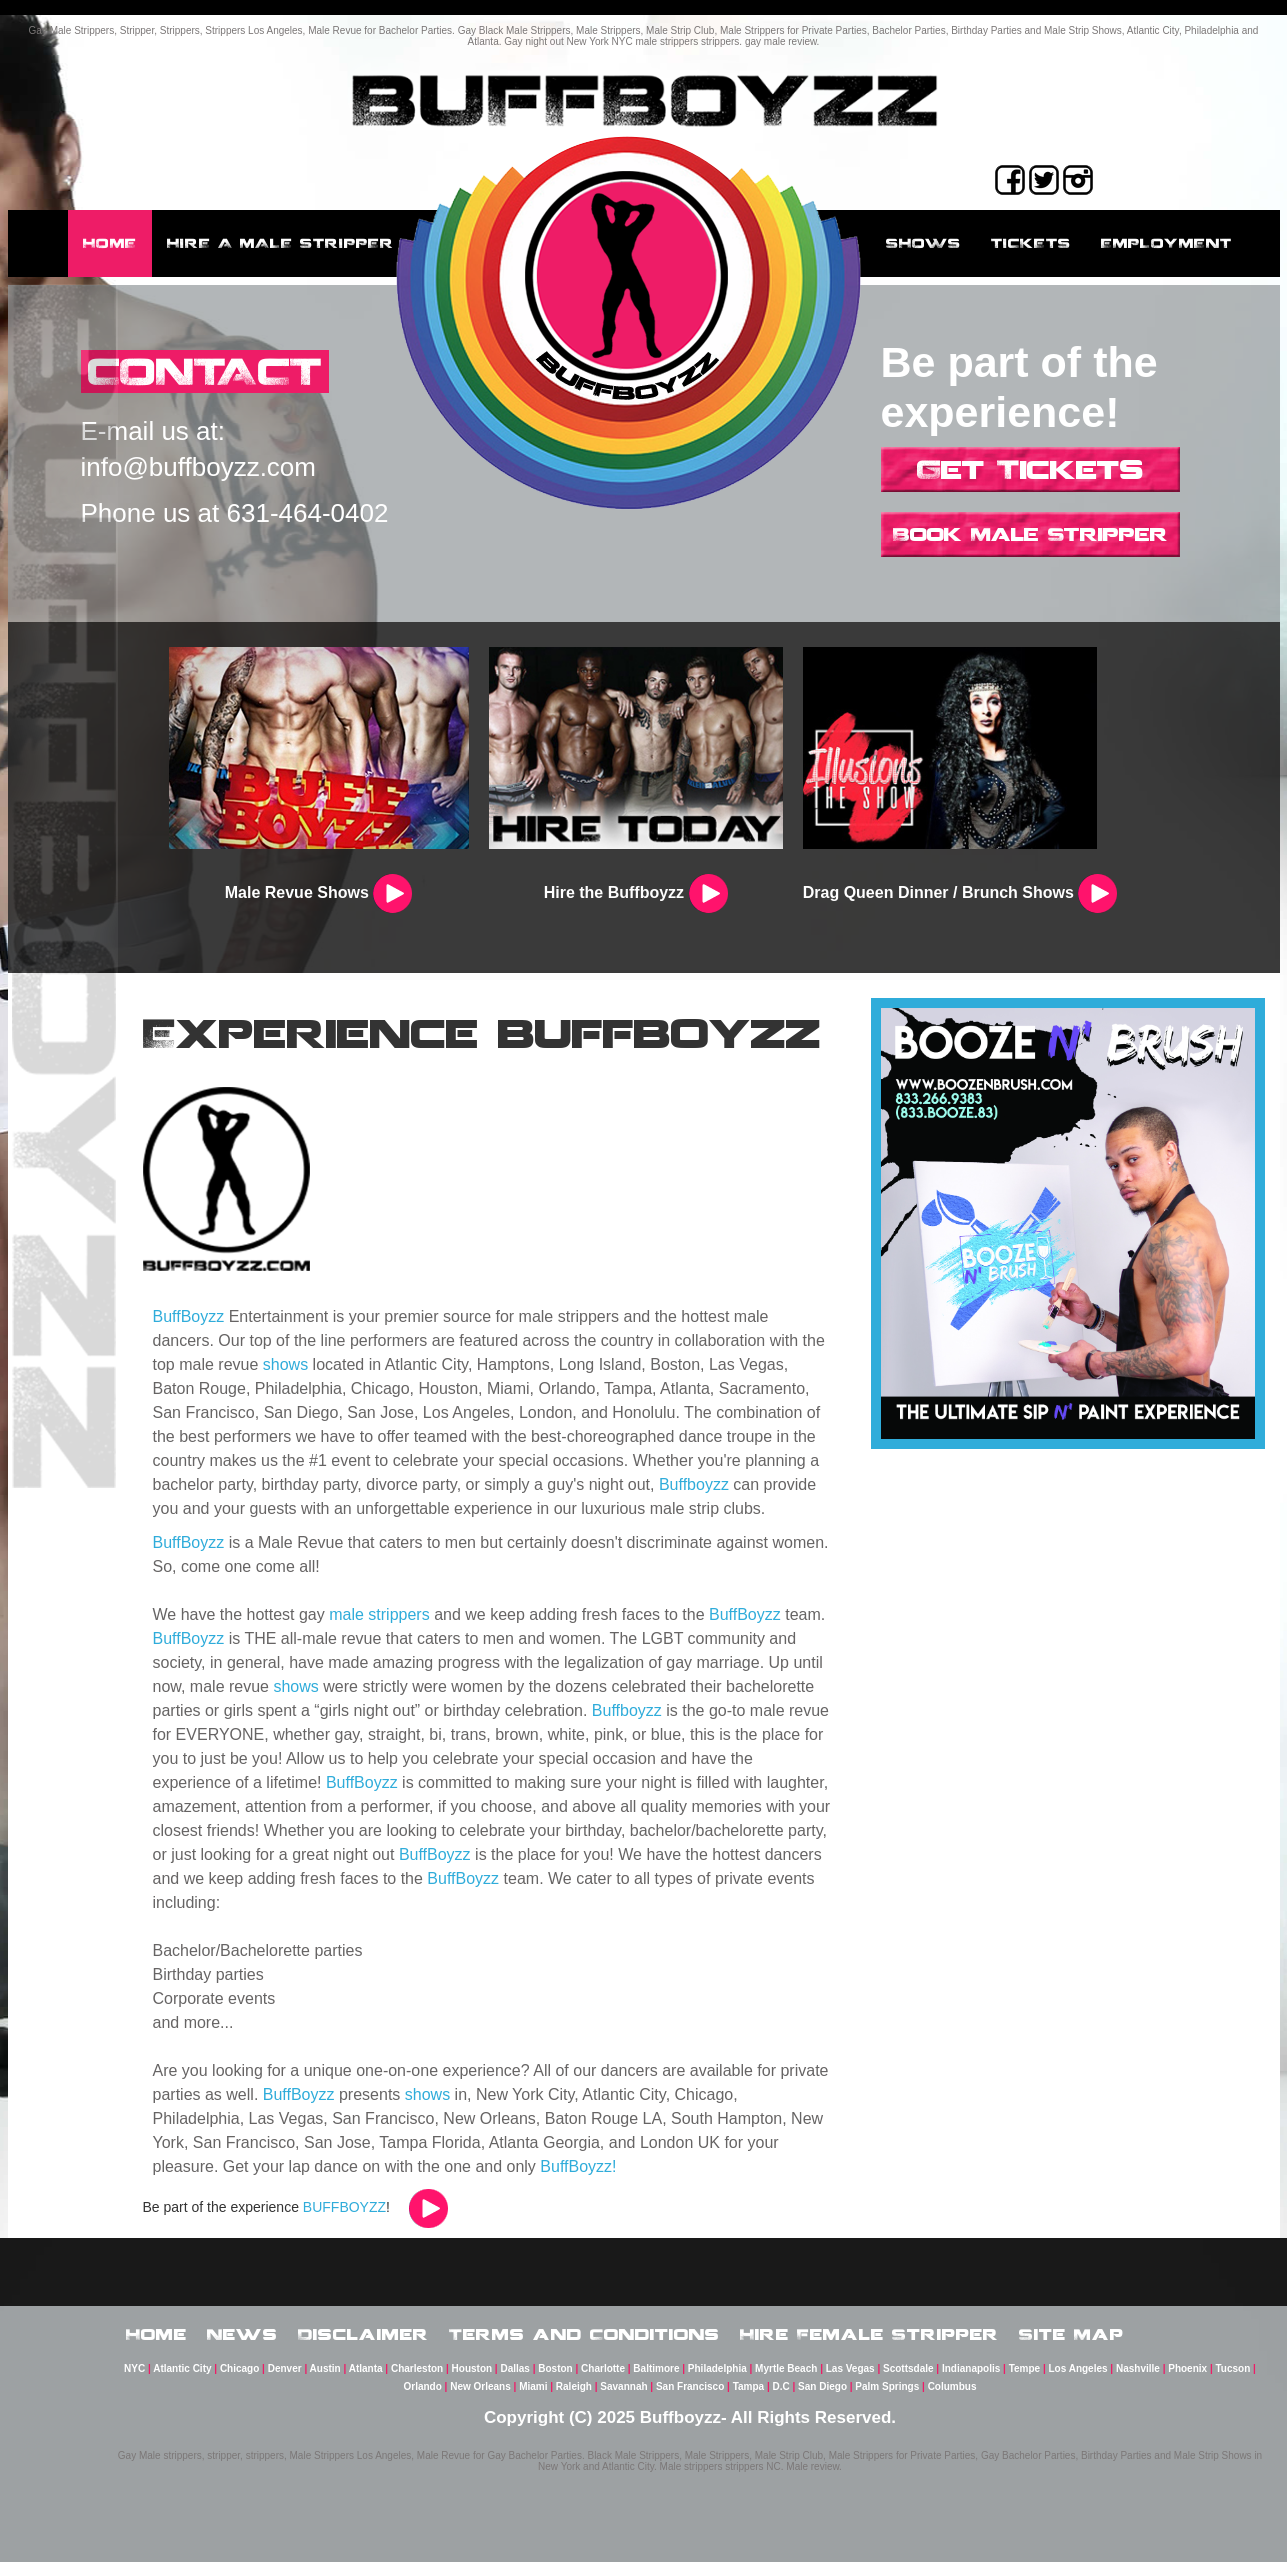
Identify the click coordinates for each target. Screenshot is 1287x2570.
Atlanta (366, 2376)
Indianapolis (971, 2376)
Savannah (623, 2394)
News (242, 2336)
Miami (533, 2394)
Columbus (952, 2394)
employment (1166, 243)
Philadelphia (717, 2376)
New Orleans (480, 2394)
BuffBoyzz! (578, 2166)
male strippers (379, 1614)
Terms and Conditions (584, 2336)
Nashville (1138, 2376)
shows (285, 1364)
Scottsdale (908, 2376)
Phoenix (1187, 2376)
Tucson (1233, 2376)
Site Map (1071, 2336)
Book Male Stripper (1030, 534)
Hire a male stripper (280, 243)
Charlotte (603, 2376)
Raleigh (574, 2394)
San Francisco (690, 2394)
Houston (472, 2376)
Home (110, 243)
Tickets (1031, 243)
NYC (134, 2376)
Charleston (417, 2376)
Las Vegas (850, 2376)
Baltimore (656, 2376)
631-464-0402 (308, 515)
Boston (555, 2376)
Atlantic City (182, 2376)
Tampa (749, 2394)
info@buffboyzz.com (198, 469)
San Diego (822, 2394)
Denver (285, 2376)
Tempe (1025, 2376)
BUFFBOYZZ (344, 2208)
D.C (781, 2394)
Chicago (239, 2376)
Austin (325, 2376)
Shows (923, 243)
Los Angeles (1078, 2376)
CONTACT (216, 372)
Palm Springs (887, 2394)
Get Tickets (1030, 469)
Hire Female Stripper (869, 2336)
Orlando (422, 2394)
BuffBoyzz (189, 1316)
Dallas (514, 2376)
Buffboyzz (694, 1484)
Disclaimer (363, 2336)
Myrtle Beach (786, 2376)
